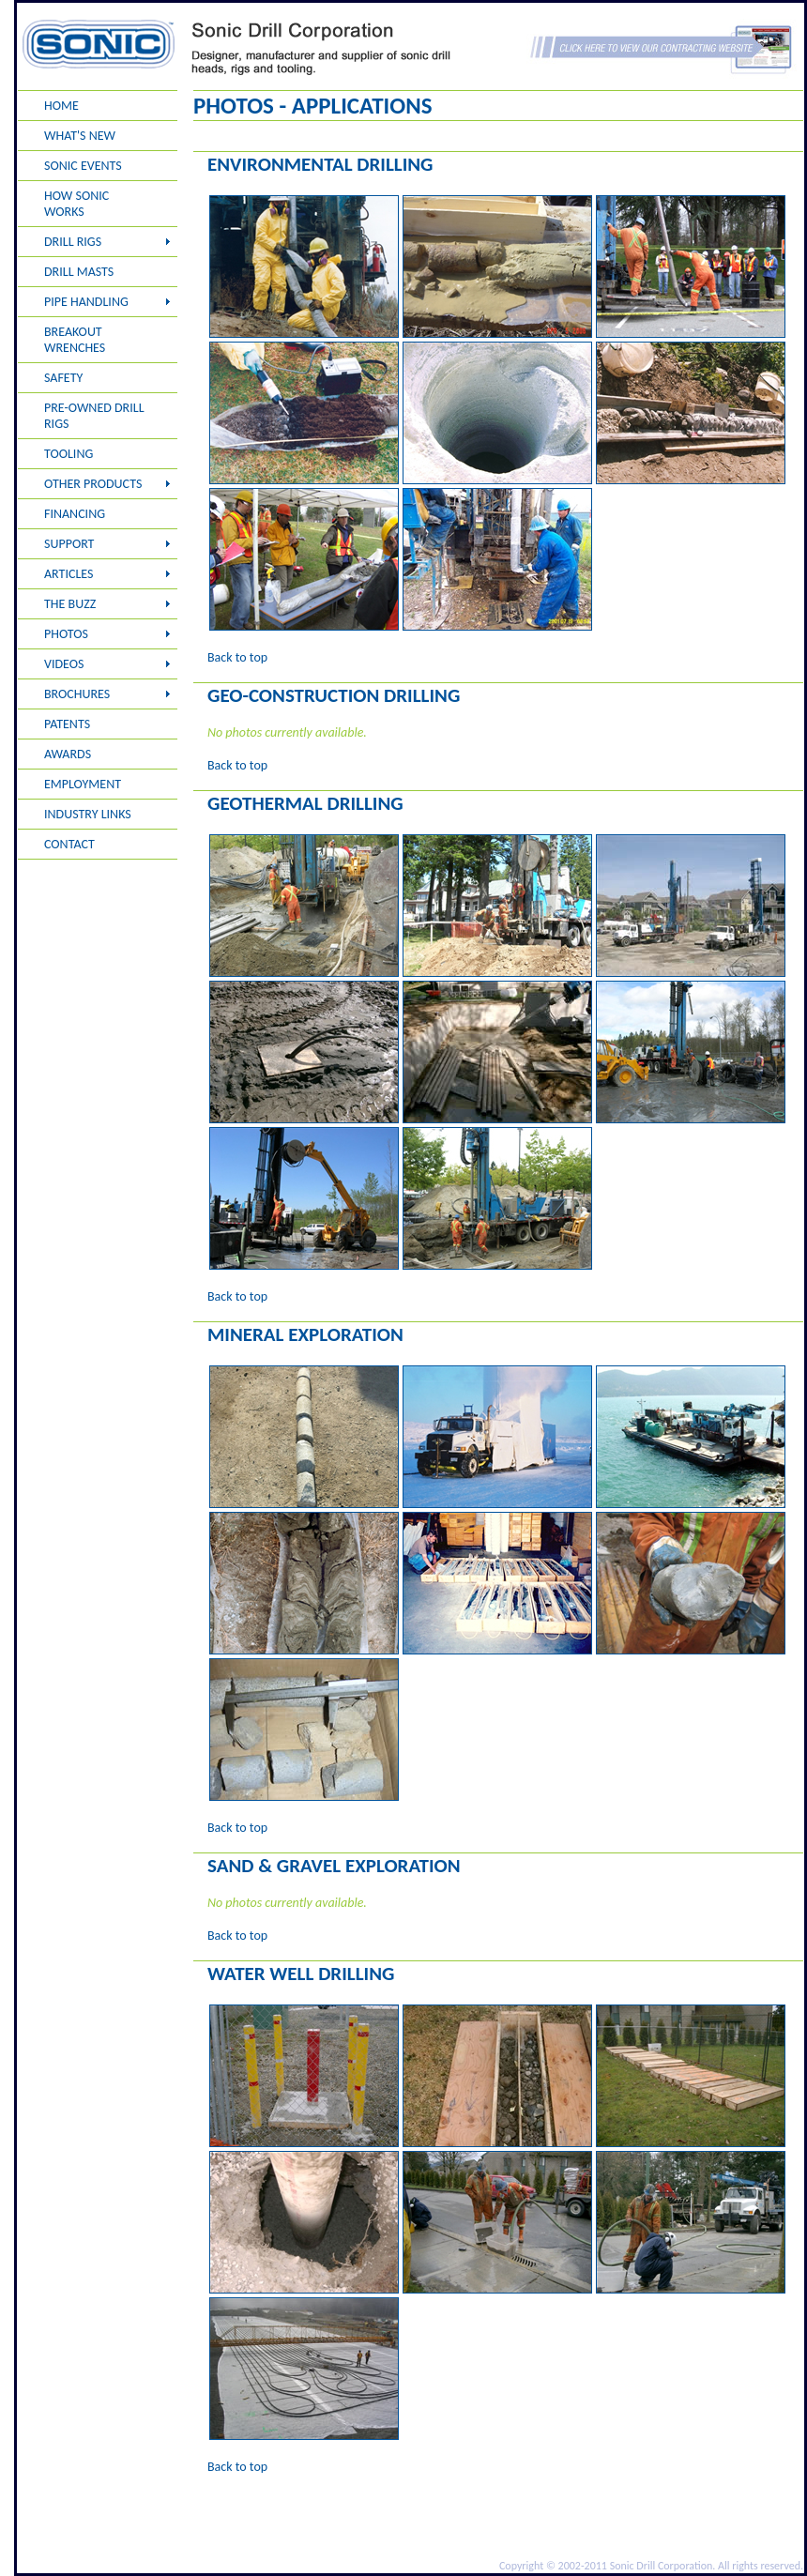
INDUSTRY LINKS (87, 814)
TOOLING (68, 454)
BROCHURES (77, 694)
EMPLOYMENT (82, 784)
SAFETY (63, 378)
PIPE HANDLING (86, 302)
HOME (61, 106)
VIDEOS (64, 664)
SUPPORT (69, 544)
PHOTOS (66, 634)
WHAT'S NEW (79, 136)
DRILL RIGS (72, 242)
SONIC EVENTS (83, 166)
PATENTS (67, 724)
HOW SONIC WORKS (76, 204)
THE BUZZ (70, 604)
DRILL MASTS (79, 272)
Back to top (237, 657)
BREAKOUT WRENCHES (74, 340)
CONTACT (69, 844)
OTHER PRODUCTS (93, 484)
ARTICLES (68, 574)
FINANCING (74, 514)
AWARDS (67, 754)
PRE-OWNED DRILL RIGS (94, 416)
